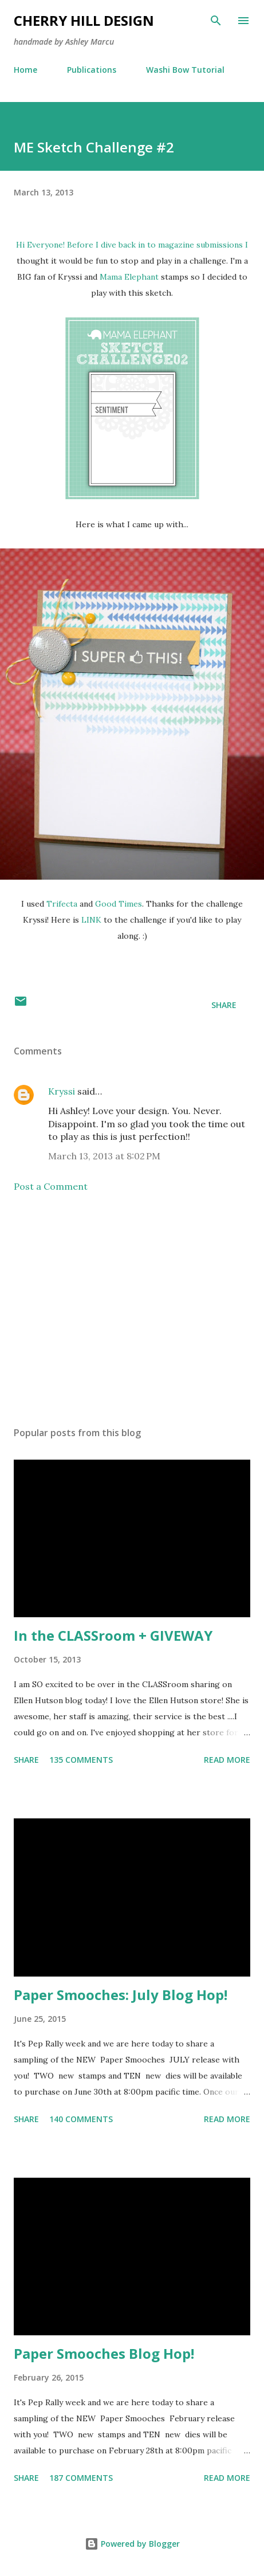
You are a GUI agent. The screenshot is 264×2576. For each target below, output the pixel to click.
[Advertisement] (132, 1309)
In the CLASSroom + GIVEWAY (113, 1635)
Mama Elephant (129, 277)
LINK (91, 920)
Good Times (118, 904)
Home (25, 69)
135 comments (81, 1759)
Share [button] (224, 1004)
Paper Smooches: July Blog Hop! (120, 1994)
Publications (91, 69)
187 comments (81, 2477)
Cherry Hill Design (84, 20)
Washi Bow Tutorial (185, 69)
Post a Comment (51, 1186)
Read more (227, 1759)
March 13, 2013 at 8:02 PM (104, 1156)
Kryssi (61, 1091)
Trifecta (61, 904)
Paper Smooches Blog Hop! (104, 2353)
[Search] (216, 21)
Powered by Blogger (132, 2543)
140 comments (81, 2119)
